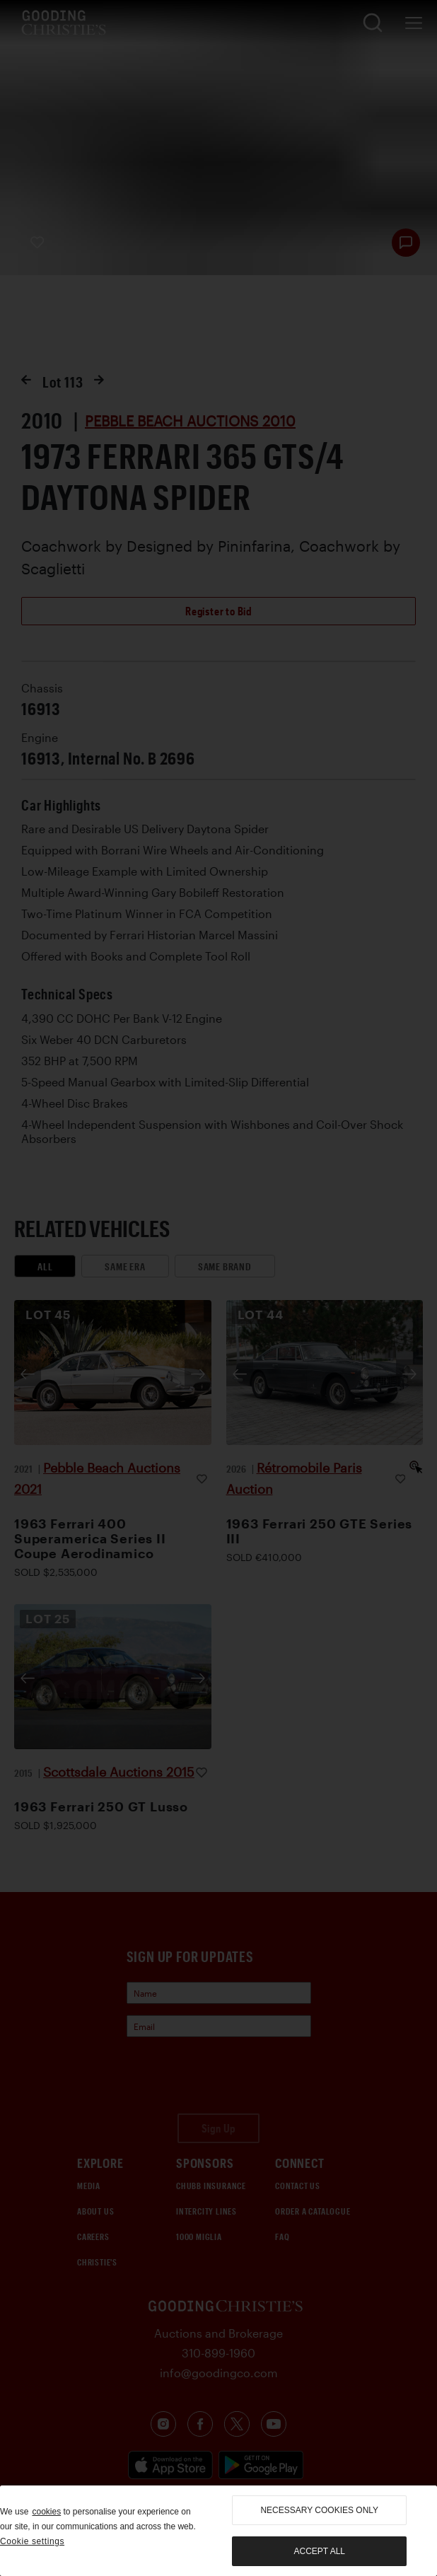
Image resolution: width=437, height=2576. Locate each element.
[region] (218, 2530)
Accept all (319, 2551)
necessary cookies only (319, 2510)
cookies (46, 2512)
